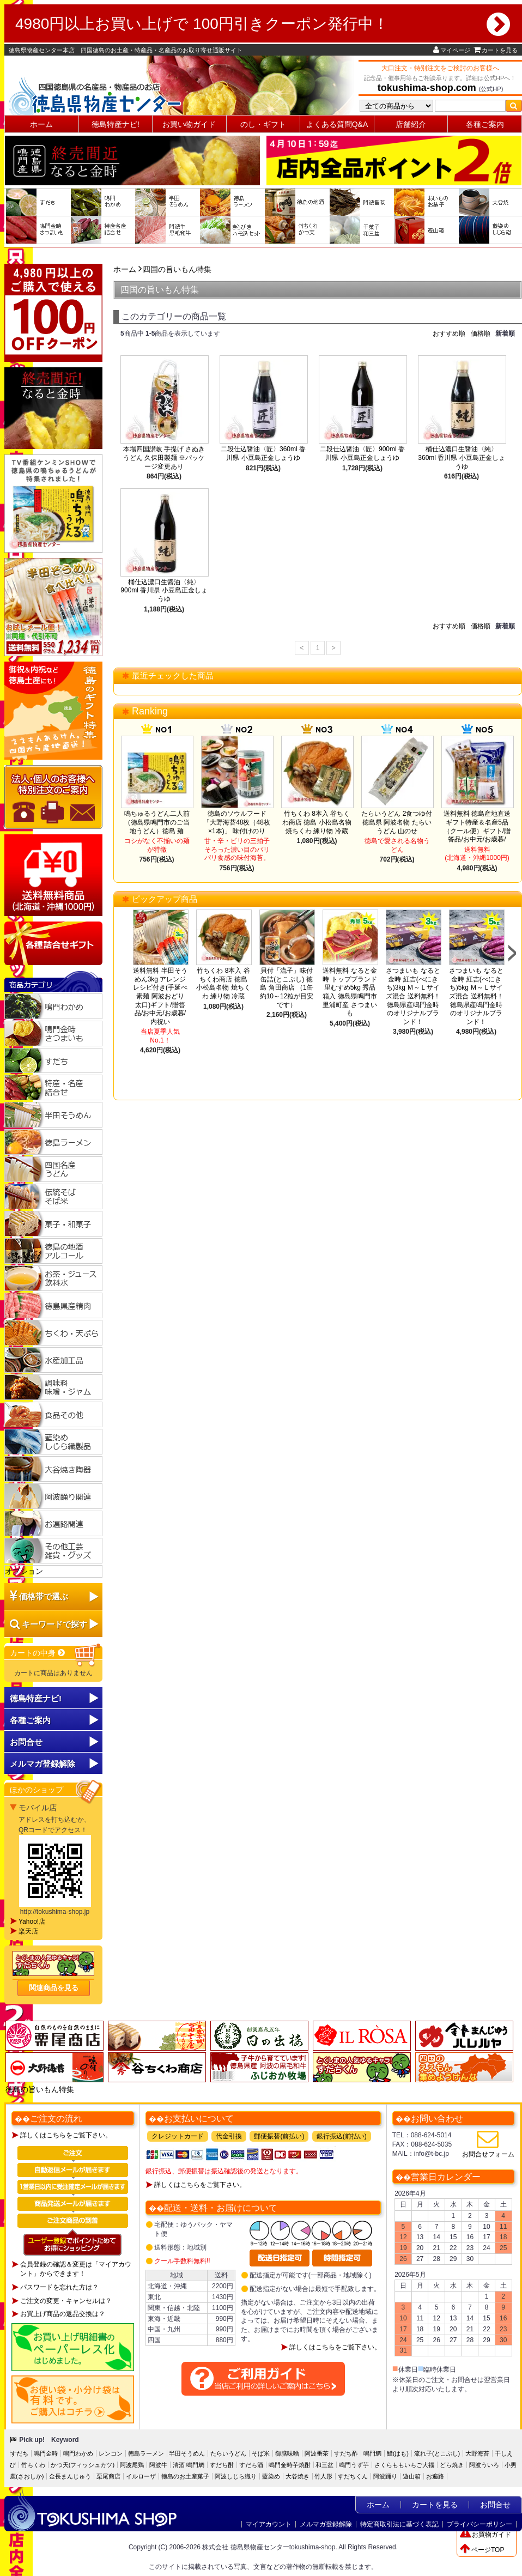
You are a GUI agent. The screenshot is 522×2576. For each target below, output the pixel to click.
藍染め (271, 2476)
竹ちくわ (33, 2465)
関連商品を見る (53, 1988)
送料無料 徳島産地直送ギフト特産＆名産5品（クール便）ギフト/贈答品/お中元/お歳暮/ (477, 826)
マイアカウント (269, 2524)
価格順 (480, 333)
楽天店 (28, 1931)
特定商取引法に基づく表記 (399, 2524)
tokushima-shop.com (427, 87)
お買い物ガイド (189, 124)
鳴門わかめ (78, 2453)
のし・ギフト (263, 124)
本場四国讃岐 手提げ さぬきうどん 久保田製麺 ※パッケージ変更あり (164, 457)
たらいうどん (228, 2453)
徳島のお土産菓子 (185, 2476)
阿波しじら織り (236, 2476)
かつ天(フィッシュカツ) (82, 2465)
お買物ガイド (485, 2534)
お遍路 (435, 2476)
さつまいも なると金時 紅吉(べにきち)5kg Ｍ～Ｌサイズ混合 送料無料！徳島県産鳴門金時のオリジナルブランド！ (476, 996)
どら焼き (452, 2465)
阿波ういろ (484, 2465)
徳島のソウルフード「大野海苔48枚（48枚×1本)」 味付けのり (236, 822)
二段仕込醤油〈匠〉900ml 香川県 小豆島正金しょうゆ (362, 453)
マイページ (451, 50)
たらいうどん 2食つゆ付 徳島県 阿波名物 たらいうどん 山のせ (396, 822)
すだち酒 (251, 2465)
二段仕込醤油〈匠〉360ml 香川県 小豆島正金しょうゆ (263, 453)
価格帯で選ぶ (43, 1596)
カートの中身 (38, 1652)
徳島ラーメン (146, 2453)
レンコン (111, 2453)
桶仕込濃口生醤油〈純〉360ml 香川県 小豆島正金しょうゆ (461, 457)
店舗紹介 (411, 124)
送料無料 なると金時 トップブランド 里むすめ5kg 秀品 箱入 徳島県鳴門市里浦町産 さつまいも (350, 992)
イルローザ (141, 2476)
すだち (19, 2453)
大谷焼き (297, 2476)
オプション (24, 1571)
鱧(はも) (398, 2453)
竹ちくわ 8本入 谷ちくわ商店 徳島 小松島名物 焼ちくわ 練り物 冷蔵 (316, 822)
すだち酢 (346, 2453)
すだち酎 (222, 2465)
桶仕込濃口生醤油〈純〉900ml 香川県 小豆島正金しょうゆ (163, 590)
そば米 (261, 2453)
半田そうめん (187, 2453)
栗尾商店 (108, 2476)
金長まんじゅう (70, 2476)
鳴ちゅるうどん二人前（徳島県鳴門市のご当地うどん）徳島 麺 (157, 822)
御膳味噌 (287, 2453)
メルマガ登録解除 (326, 2524)
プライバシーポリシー (479, 2524)
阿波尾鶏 (132, 2465)
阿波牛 (158, 2465)
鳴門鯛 (372, 2453)
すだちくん (353, 2476)
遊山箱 (412, 2476)
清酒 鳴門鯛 (188, 2465)
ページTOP (482, 2550)
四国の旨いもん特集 (177, 269)
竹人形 (323, 2476)
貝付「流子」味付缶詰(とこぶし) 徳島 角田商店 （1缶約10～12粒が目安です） (287, 987)
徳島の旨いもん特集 (39, 2089)
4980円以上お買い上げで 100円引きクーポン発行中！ (263, 24)
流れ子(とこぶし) (437, 2453)
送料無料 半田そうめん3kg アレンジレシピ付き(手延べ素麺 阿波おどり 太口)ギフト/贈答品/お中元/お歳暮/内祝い (160, 996)
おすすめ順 (449, 333)
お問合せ (26, 1742)
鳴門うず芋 (354, 2465)
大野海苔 (477, 2453)
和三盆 (324, 2465)
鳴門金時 (46, 2453)
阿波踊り (385, 2476)
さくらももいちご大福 (404, 2465)
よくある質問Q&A (337, 124)
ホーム (41, 124)
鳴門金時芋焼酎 (290, 2465)
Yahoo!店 (32, 1921)
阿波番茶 (317, 2453)
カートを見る (496, 50)
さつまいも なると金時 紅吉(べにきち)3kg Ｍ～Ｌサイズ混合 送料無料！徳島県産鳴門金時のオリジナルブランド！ (413, 996)
